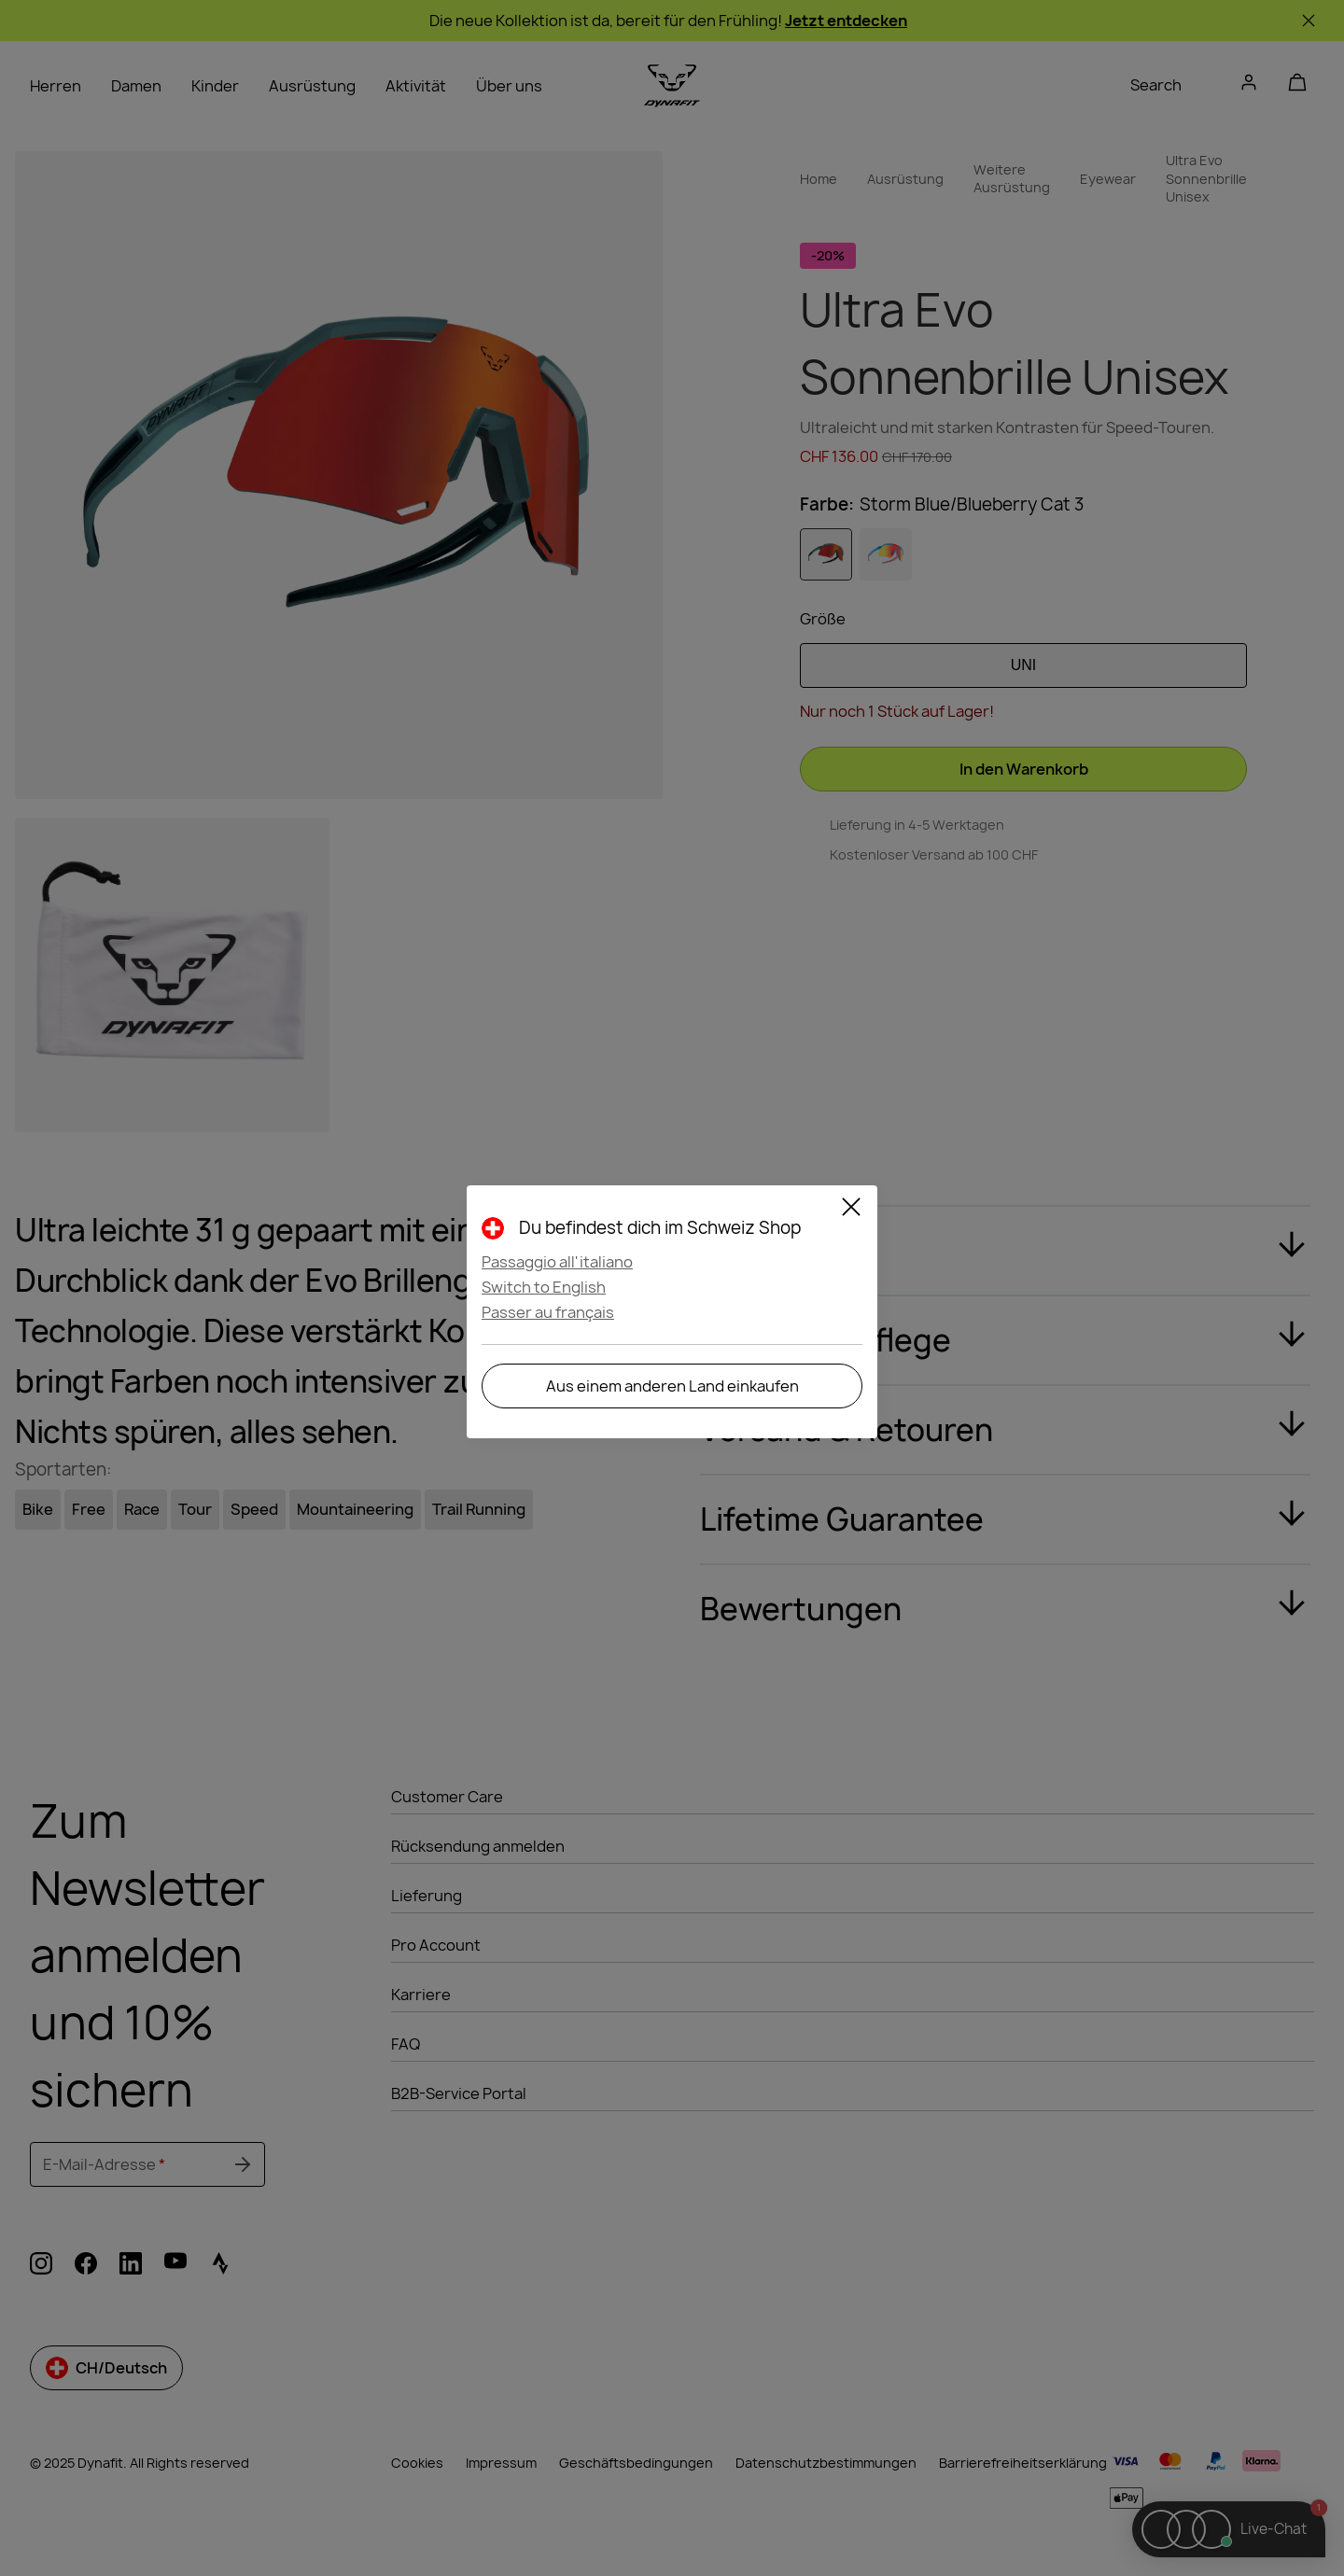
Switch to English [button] (544, 1287)
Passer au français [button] (548, 1312)
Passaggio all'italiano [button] (557, 1262)
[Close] (851, 1210)
